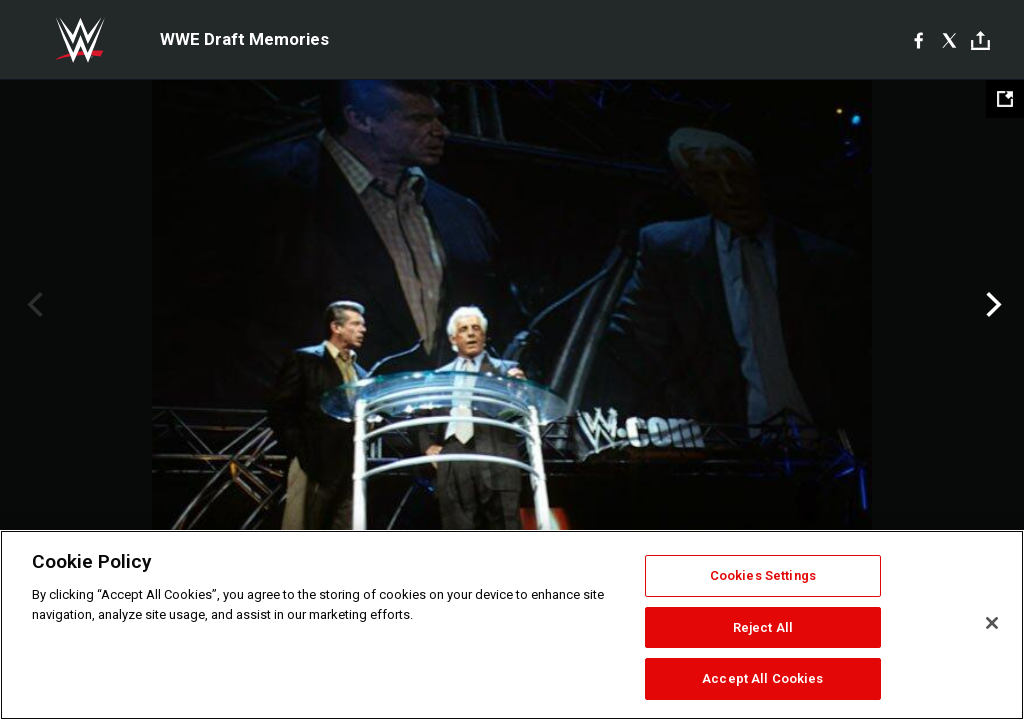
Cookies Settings (763, 575)
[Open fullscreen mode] (1005, 99)
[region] (512, 625)
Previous (32, 305)
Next (991, 305)
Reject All (763, 627)
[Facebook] (918, 40)
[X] (949, 40)
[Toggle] (980, 40)
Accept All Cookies (762, 678)
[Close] (992, 623)
